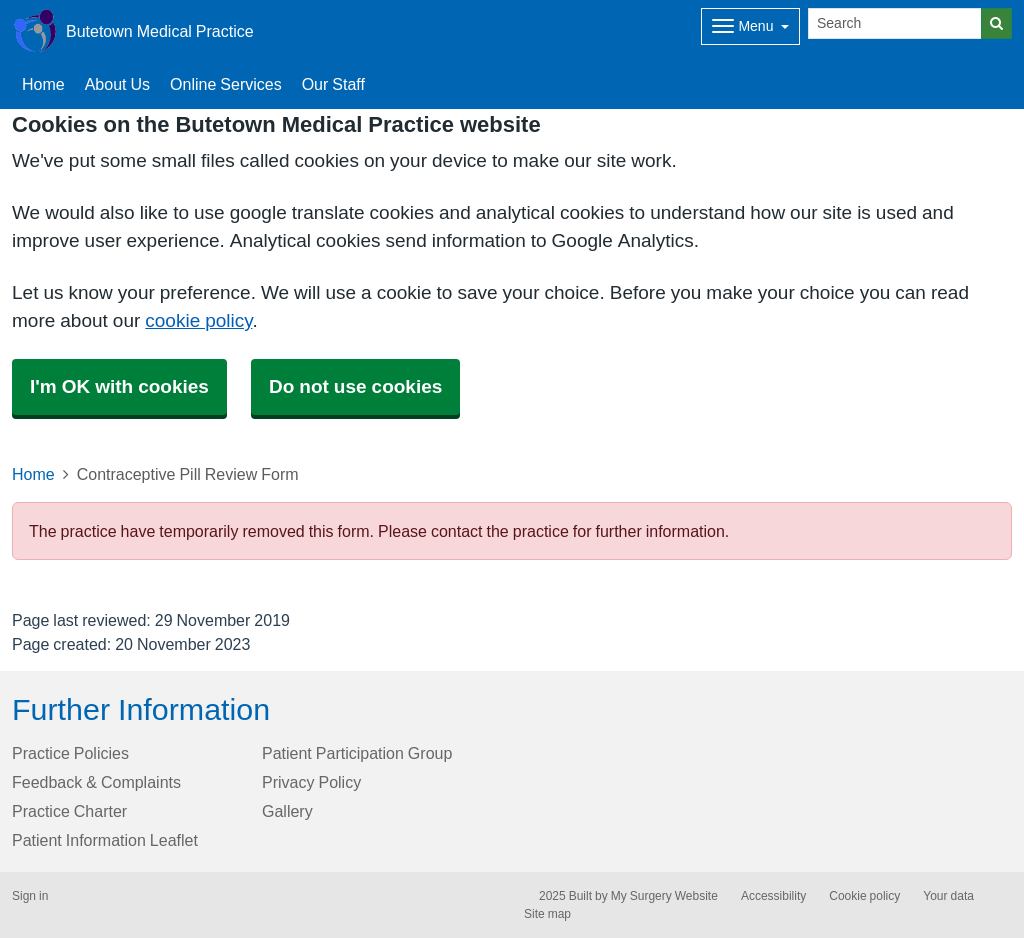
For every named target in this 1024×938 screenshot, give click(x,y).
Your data (948, 896)
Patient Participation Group (357, 753)
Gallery (287, 811)
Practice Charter (69, 811)
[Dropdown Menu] (750, 26)
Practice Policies (70, 753)
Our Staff (333, 84)
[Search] (895, 23)
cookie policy (198, 320)
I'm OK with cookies (119, 386)
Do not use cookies (355, 386)
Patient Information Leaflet (105, 840)
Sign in (30, 896)
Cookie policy (864, 896)
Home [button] (43, 84)
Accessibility (773, 896)
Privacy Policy (311, 782)
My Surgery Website (664, 896)
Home (33, 474)
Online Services (226, 84)
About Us (117, 84)
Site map (547, 914)
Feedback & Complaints (96, 782)
